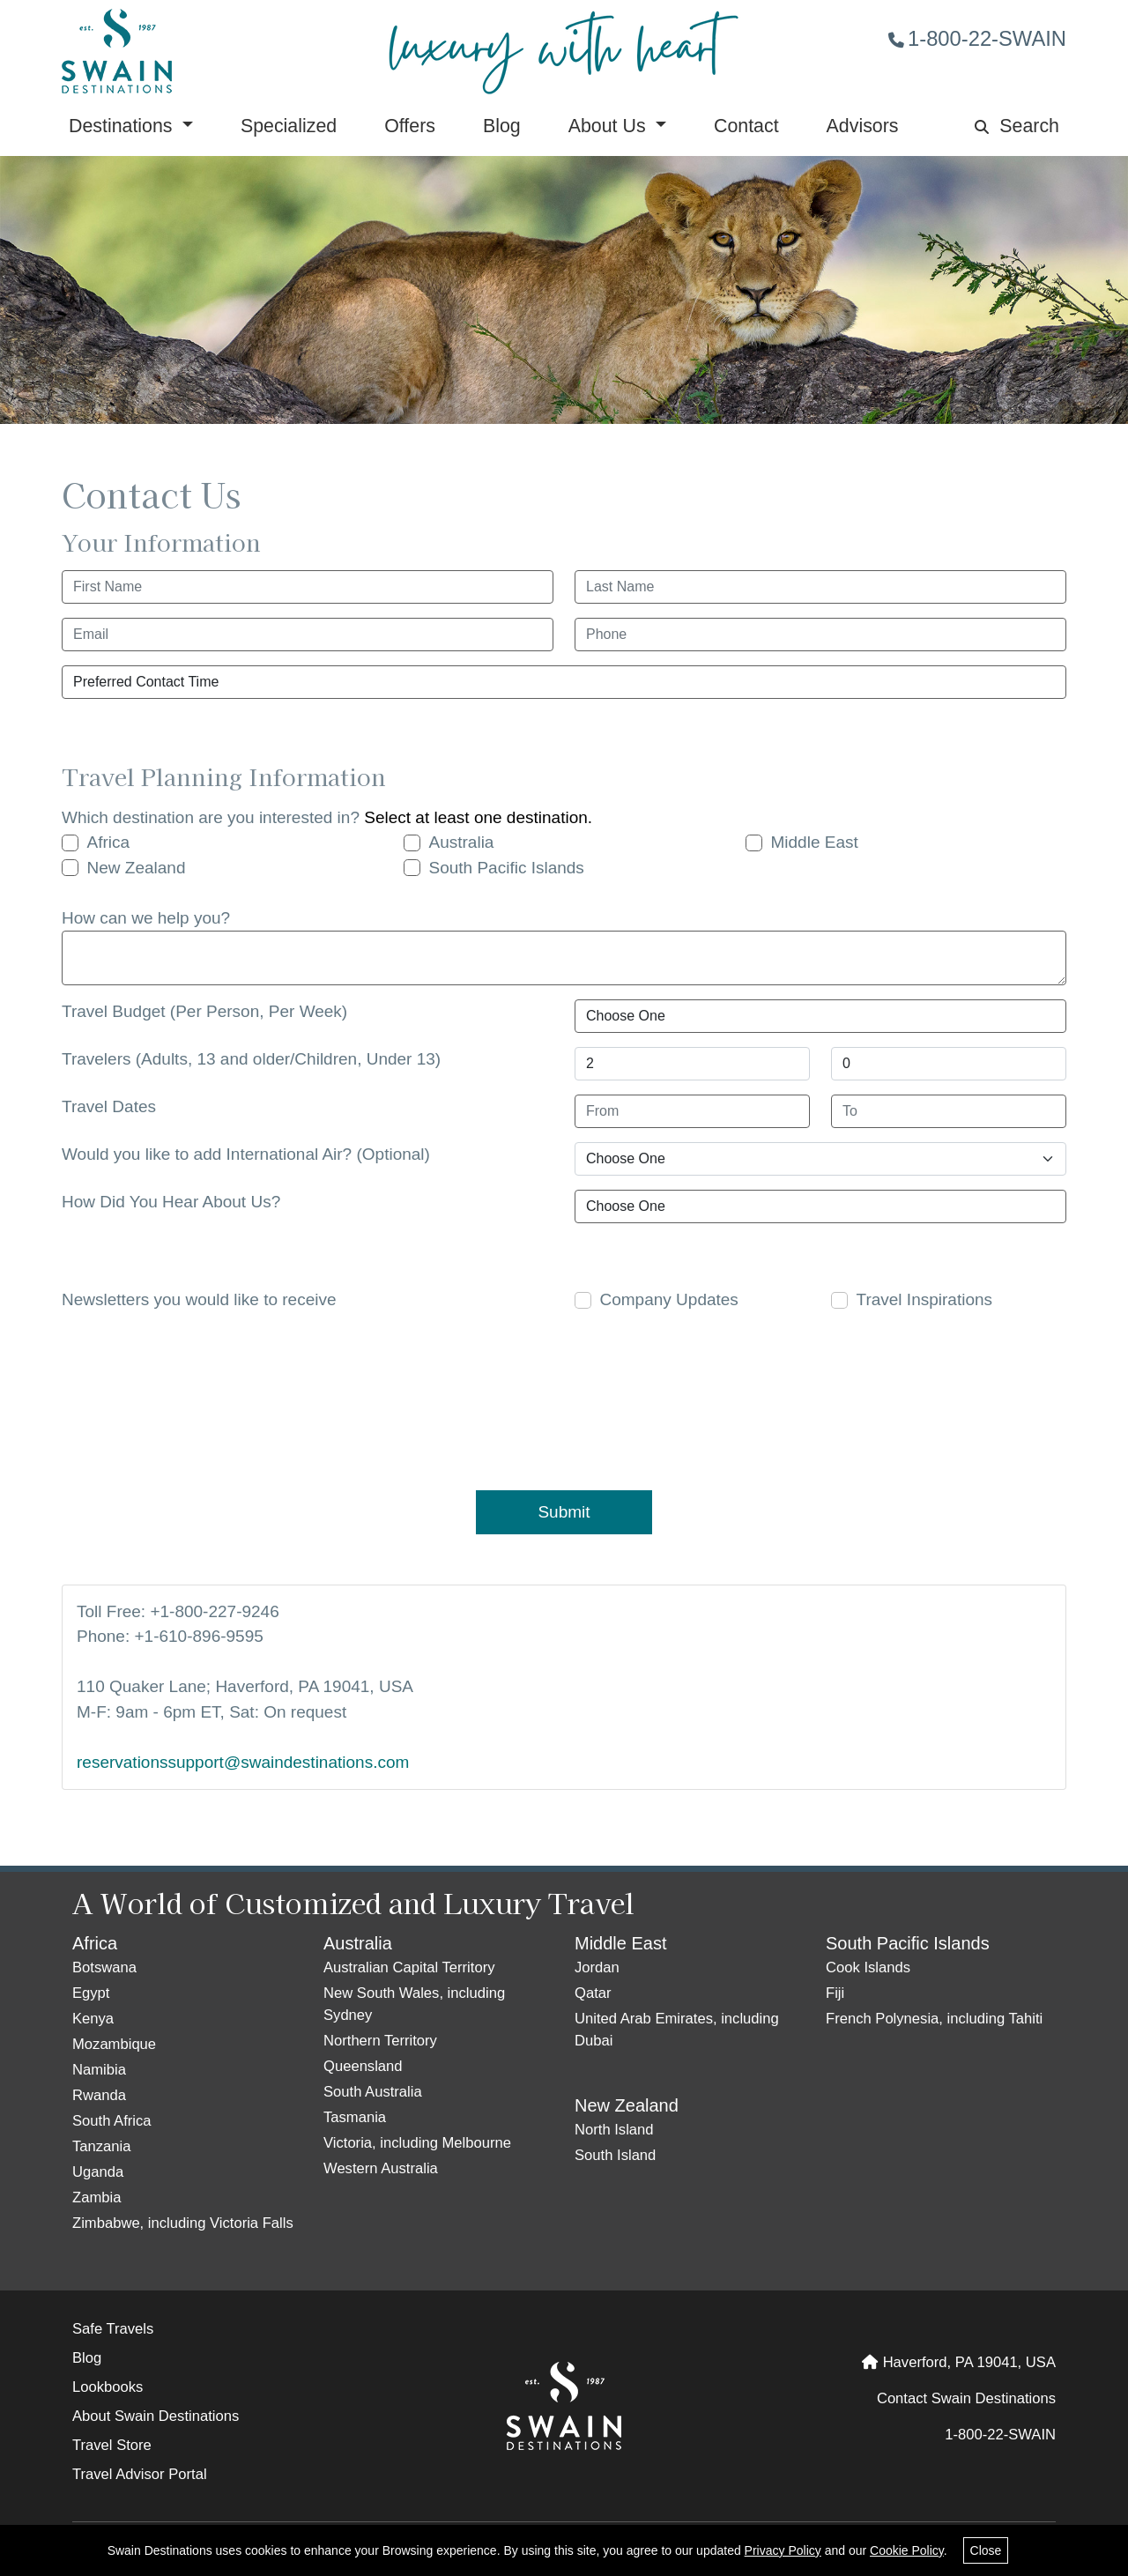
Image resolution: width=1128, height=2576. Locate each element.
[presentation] (573, 1397)
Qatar (593, 1993)
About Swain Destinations (155, 2416)
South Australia (372, 2091)
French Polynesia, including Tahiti (934, 2018)
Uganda (97, 2172)
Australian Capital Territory (408, 1967)
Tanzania (101, 2146)
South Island (615, 2155)
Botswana (104, 1967)
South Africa (112, 2120)
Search (1017, 126)
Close (986, 2550)
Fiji (835, 1993)
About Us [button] (609, 126)
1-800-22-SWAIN (977, 38)
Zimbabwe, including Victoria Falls (182, 2223)
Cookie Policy (907, 2550)
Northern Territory (380, 2040)
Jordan (597, 1967)
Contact (746, 126)
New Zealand (136, 867)
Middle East (814, 842)
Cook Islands (868, 1967)
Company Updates (669, 1299)
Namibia (99, 2069)
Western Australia (380, 2168)
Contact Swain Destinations (966, 2398)
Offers (409, 126)
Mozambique (114, 2044)
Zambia (96, 2197)
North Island (614, 2129)
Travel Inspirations (925, 1299)
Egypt (90, 1993)
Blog (502, 126)
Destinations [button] (123, 126)
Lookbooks (107, 2387)
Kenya (93, 2018)
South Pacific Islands (506, 867)
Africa (108, 842)
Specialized (289, 126)
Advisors (863, 126)
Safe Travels (112, 2328)
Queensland (363, 2066)
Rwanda (99, 2095)
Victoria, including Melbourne (417, 2142)
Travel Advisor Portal (139, 2474)
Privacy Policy (783, 2550)
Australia (461, 842)
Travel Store (112, 2445)
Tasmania (354, 2117)
